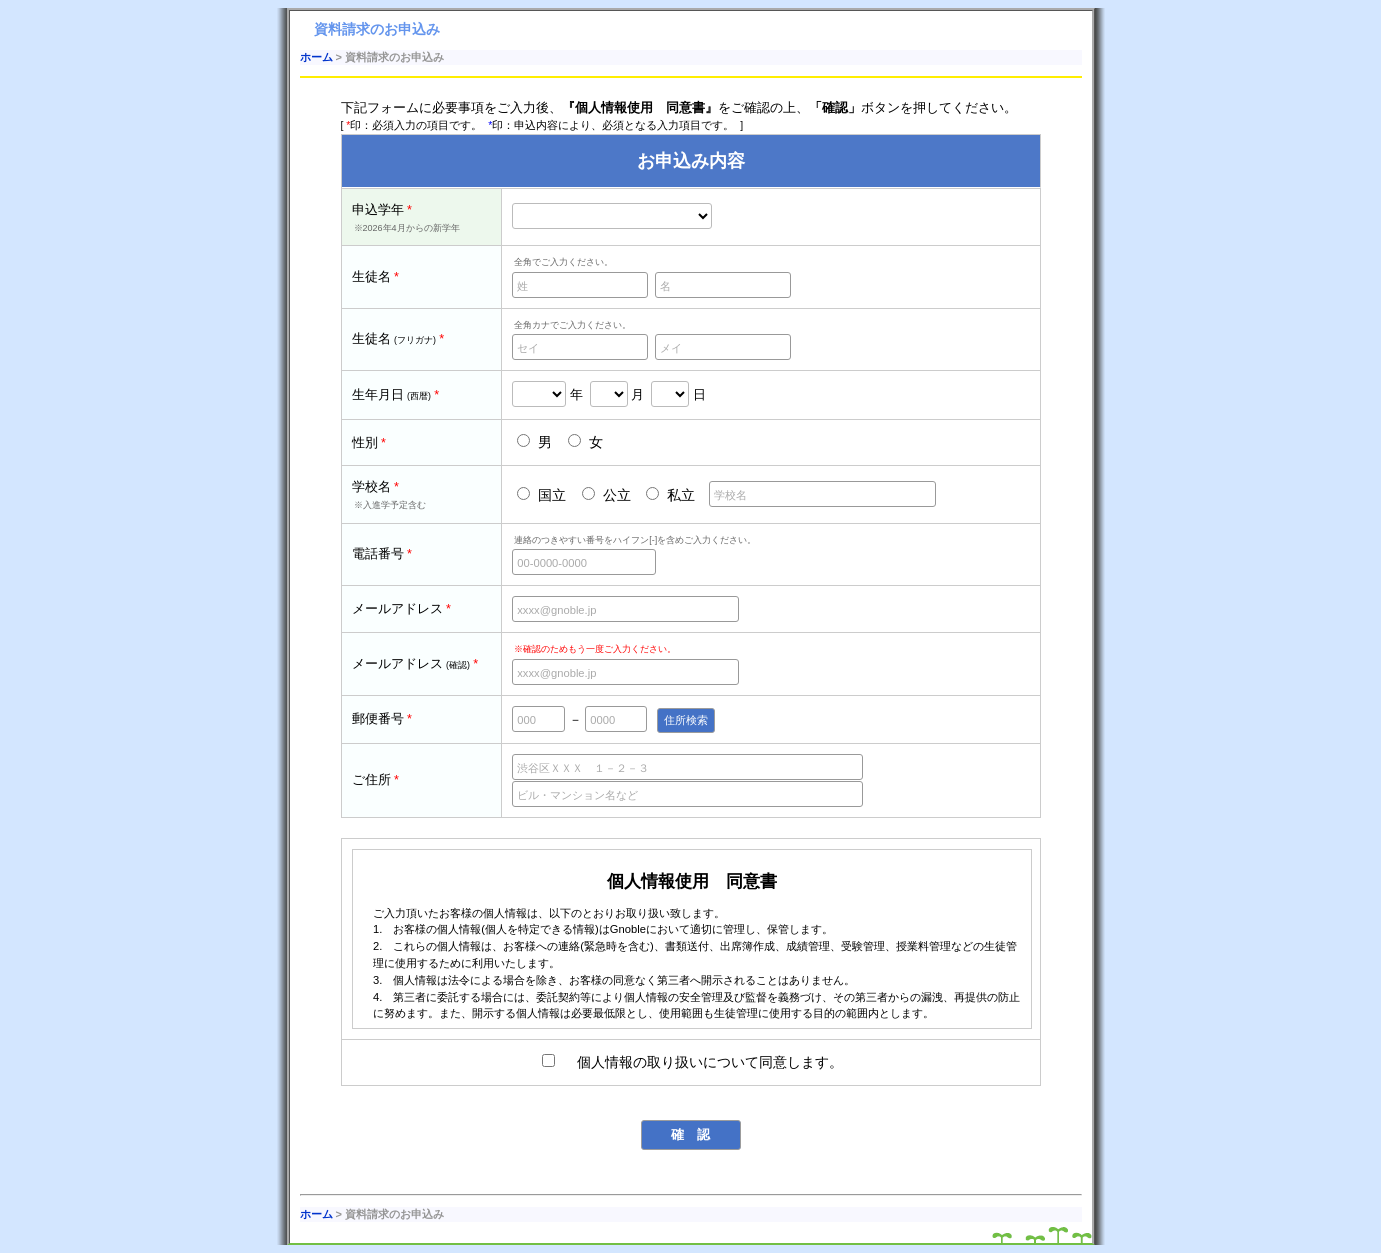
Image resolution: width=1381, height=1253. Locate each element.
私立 (670, 495)
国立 (541, 495)
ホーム (316, 57)
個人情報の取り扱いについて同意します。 (692, 1062)
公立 (606, 495)
